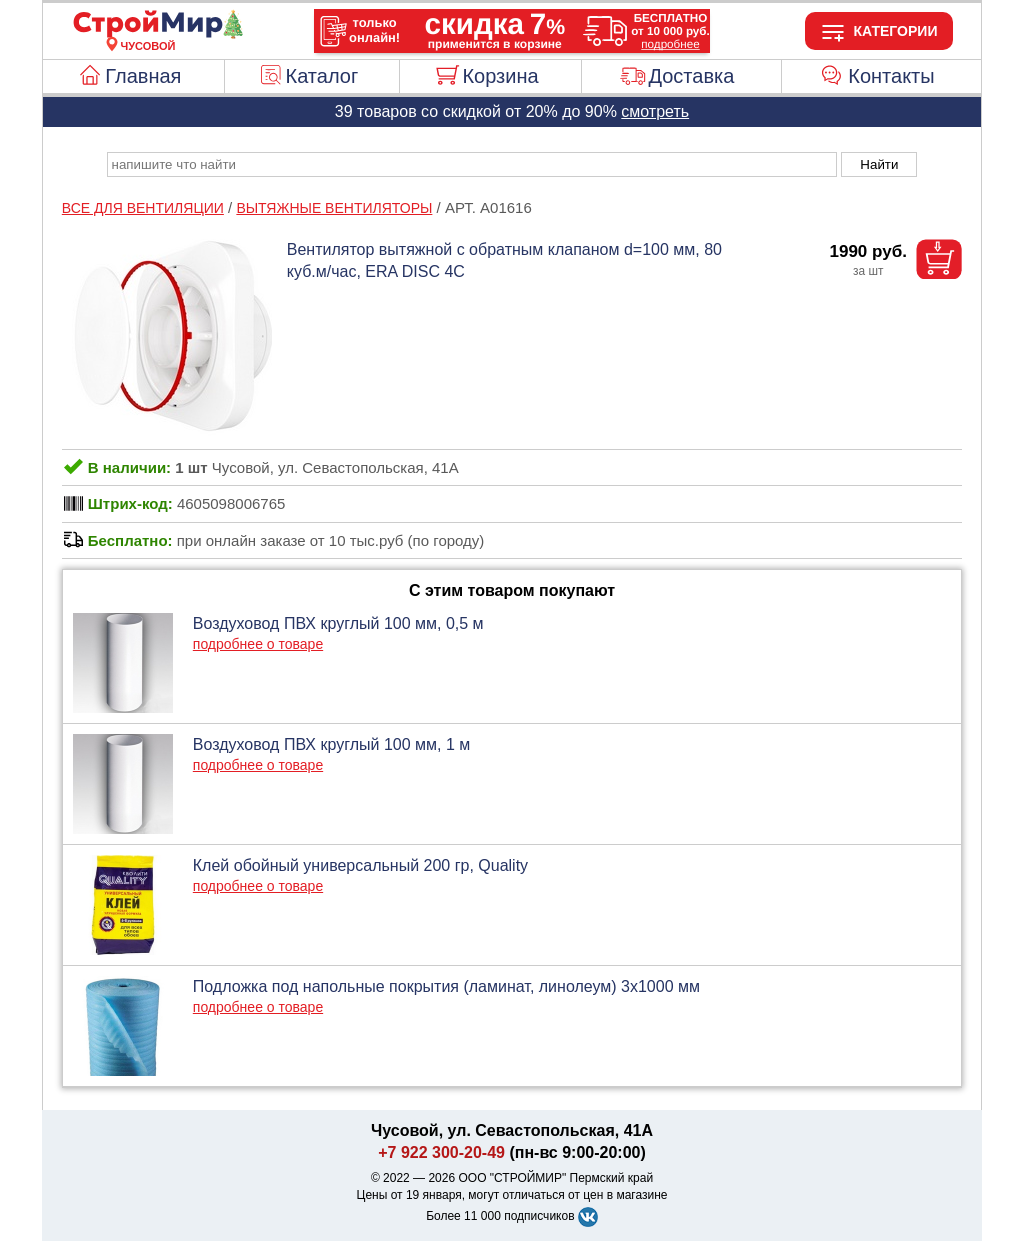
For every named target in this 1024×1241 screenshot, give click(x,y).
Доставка (691, 76)
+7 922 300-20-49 (441, 1152)
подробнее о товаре (258, 644)
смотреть (655, 111)
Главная (143, 76)
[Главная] (148, 34)
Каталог (322, 76)
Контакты (891, 76)
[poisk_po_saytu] (472, 164)
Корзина (500, 76)
